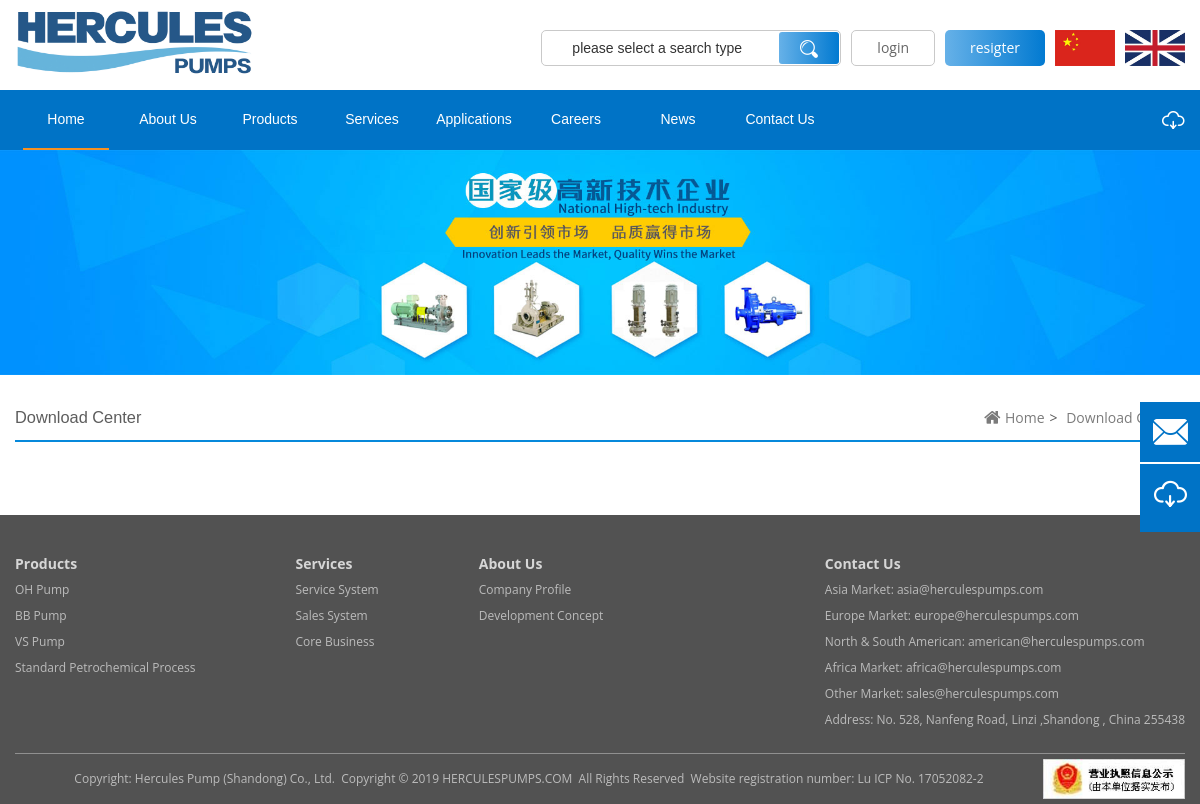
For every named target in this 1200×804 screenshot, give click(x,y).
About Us (168, 119)
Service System (336, 589)
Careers (576, 119)
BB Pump (41, 615)
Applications (474, 119)
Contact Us (779, 119)
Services (372, 119)
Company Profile (525, 589)
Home (65, 119)
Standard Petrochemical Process (105, 667)
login (893, 47)
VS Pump (40, 641)
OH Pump (42, 589)
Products (269, 119)
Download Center (1123, 417)
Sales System (331, 615)
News (677, 119)
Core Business (334, 641)
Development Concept (541, 615)
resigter (995, 47)
